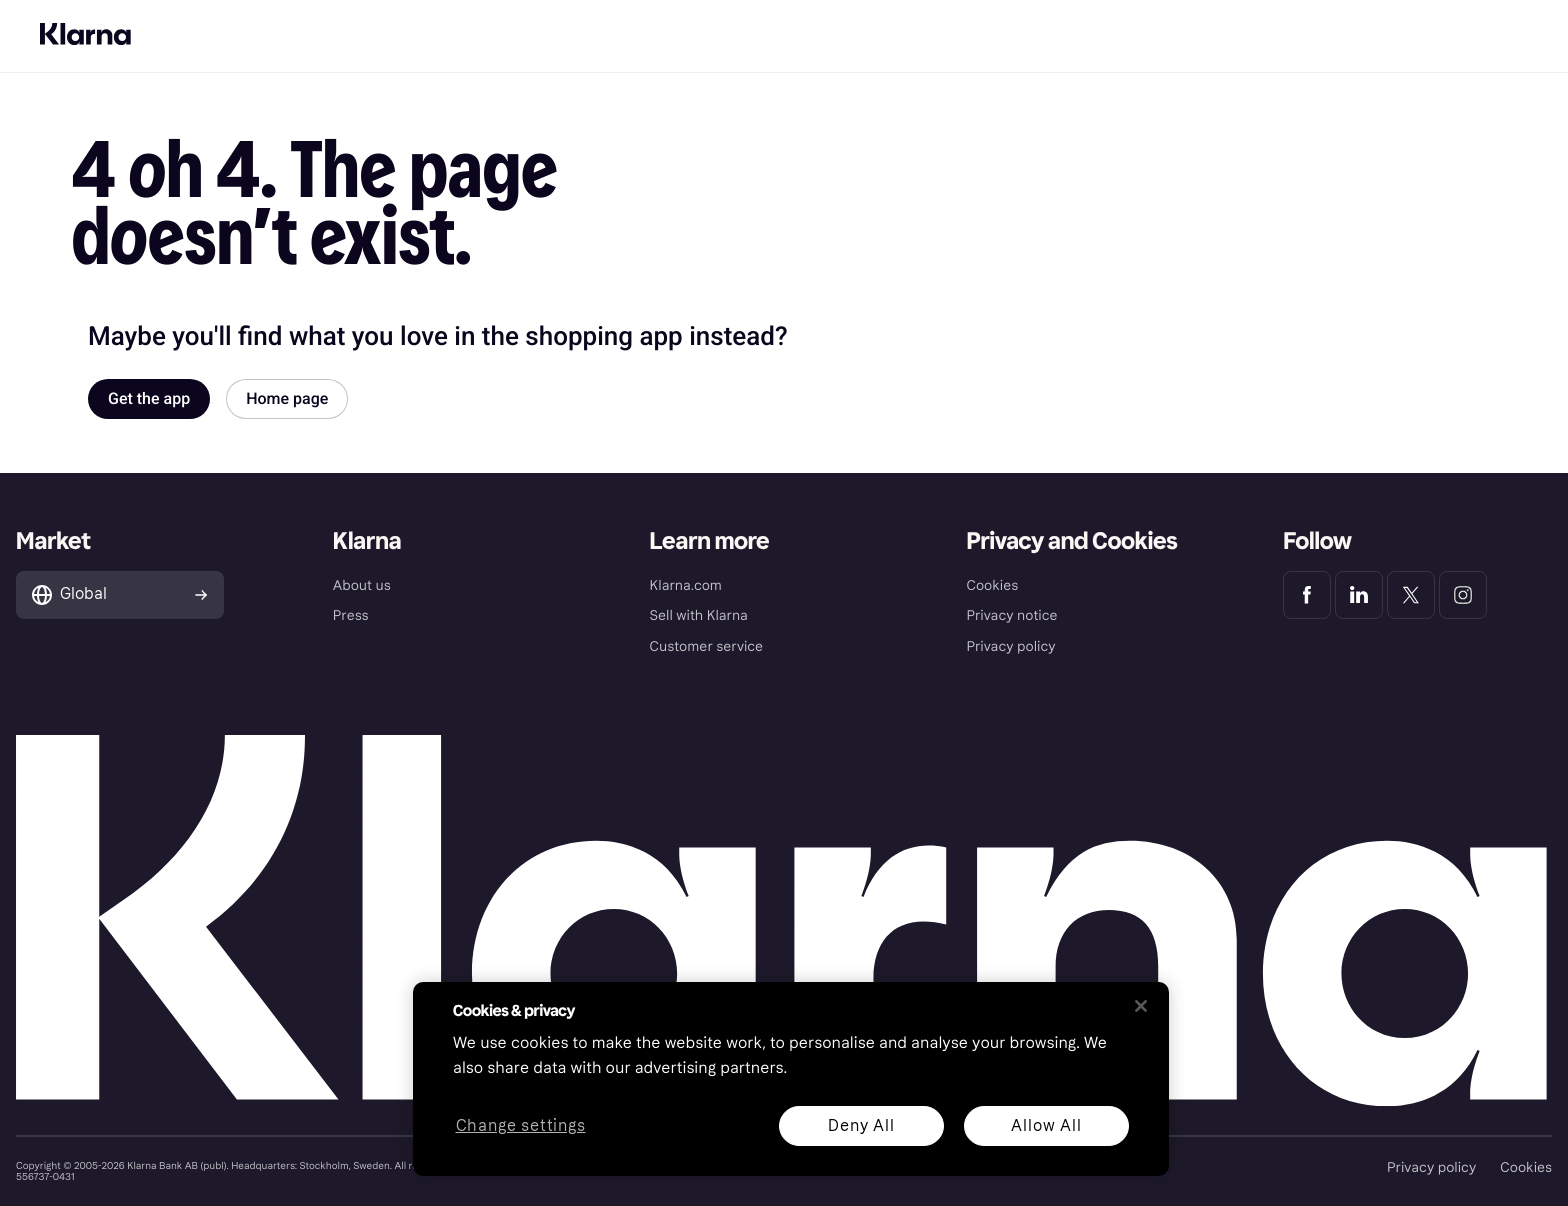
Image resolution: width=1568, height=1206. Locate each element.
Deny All (861, 1125)
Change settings (521, 1126)
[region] (791, 1079)
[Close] (1141, 1006)
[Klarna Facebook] (1307, 595)
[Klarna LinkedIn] (1359, 595)
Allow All (1046, 1125)
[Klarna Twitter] (1411, 595)
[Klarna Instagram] (1463, 595)
